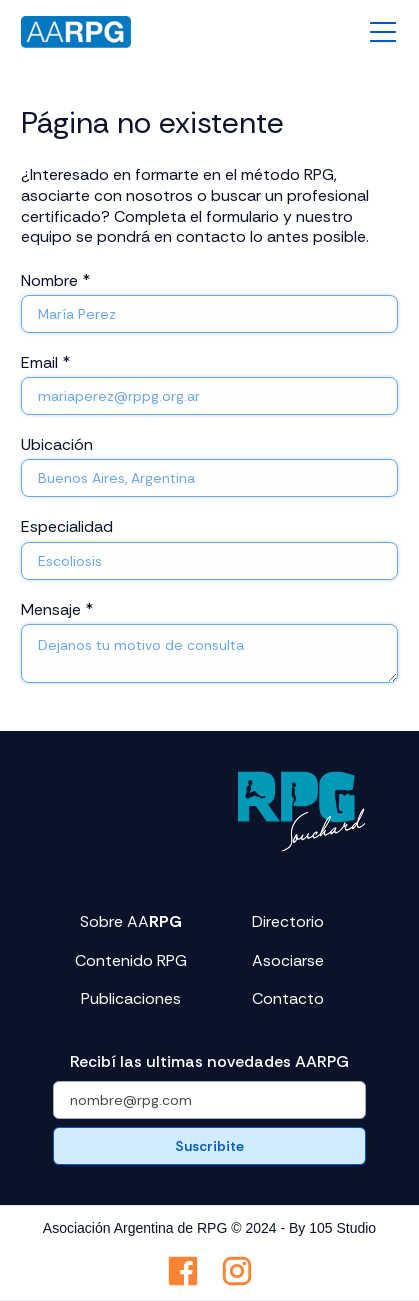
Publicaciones (131, 999)
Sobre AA (131, 922)
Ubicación (57, 444)
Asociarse (288, 961)
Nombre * (55, 280)
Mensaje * (57, 609)
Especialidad (67, 526)
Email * (45, 362)
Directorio (288, 922)
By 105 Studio (332, 1228)
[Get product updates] (209, 1100)
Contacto (288, 999)
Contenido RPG (131, 961)
